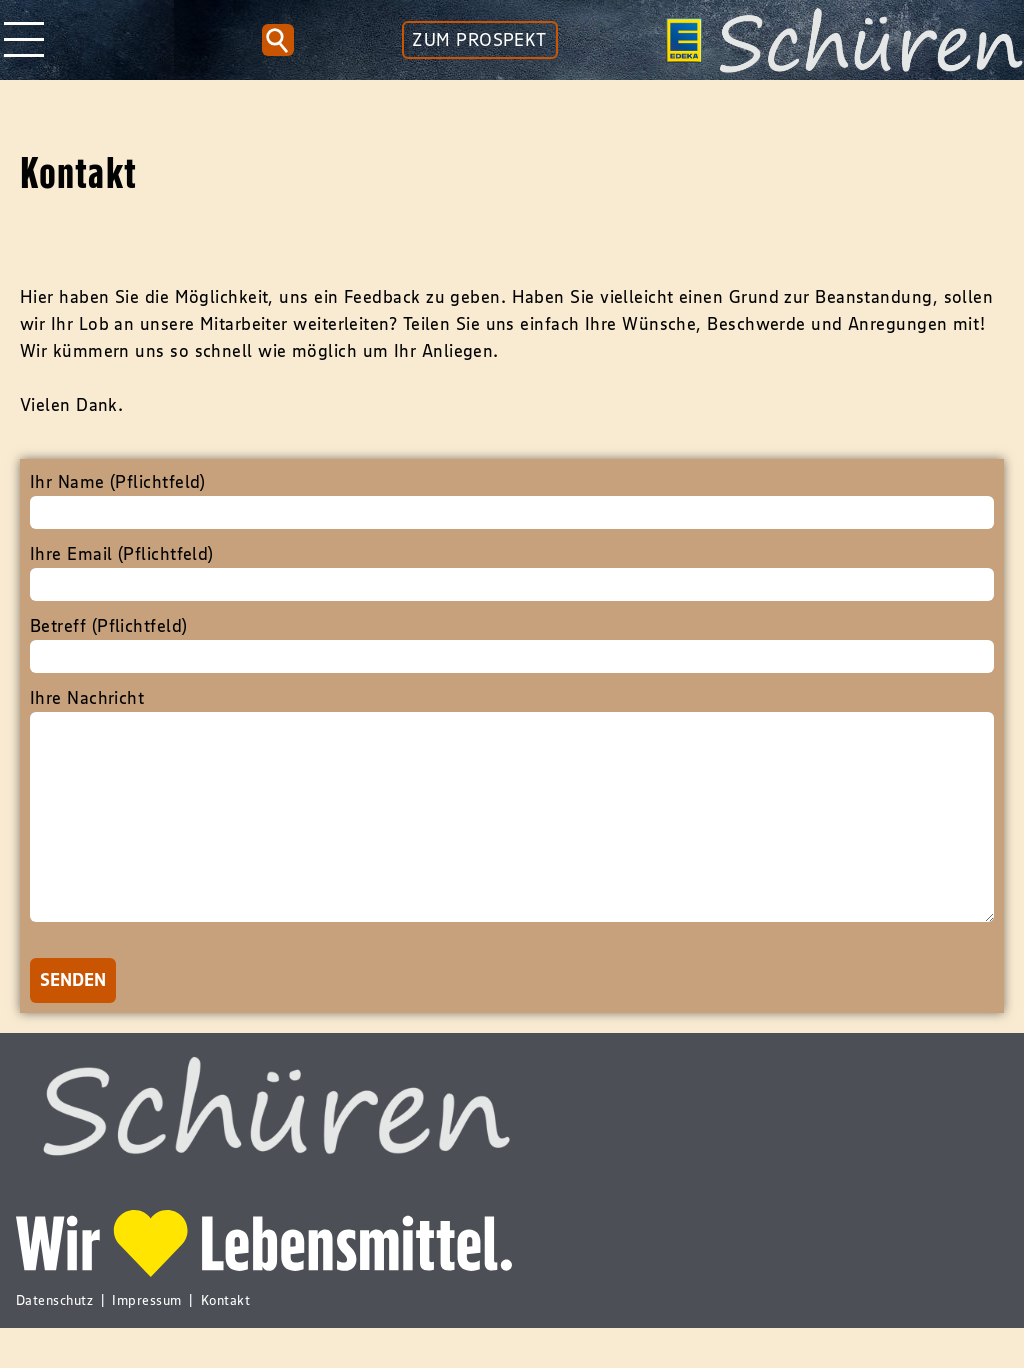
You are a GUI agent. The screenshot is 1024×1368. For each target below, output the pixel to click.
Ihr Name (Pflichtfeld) (512, 500)
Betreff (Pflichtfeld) (512, 644)
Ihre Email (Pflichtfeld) (512, 572)
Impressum (146, 1340)
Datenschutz (54, 1340)
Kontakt (225, 1340)
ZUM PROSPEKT (479, 40)
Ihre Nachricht (512, 828)
